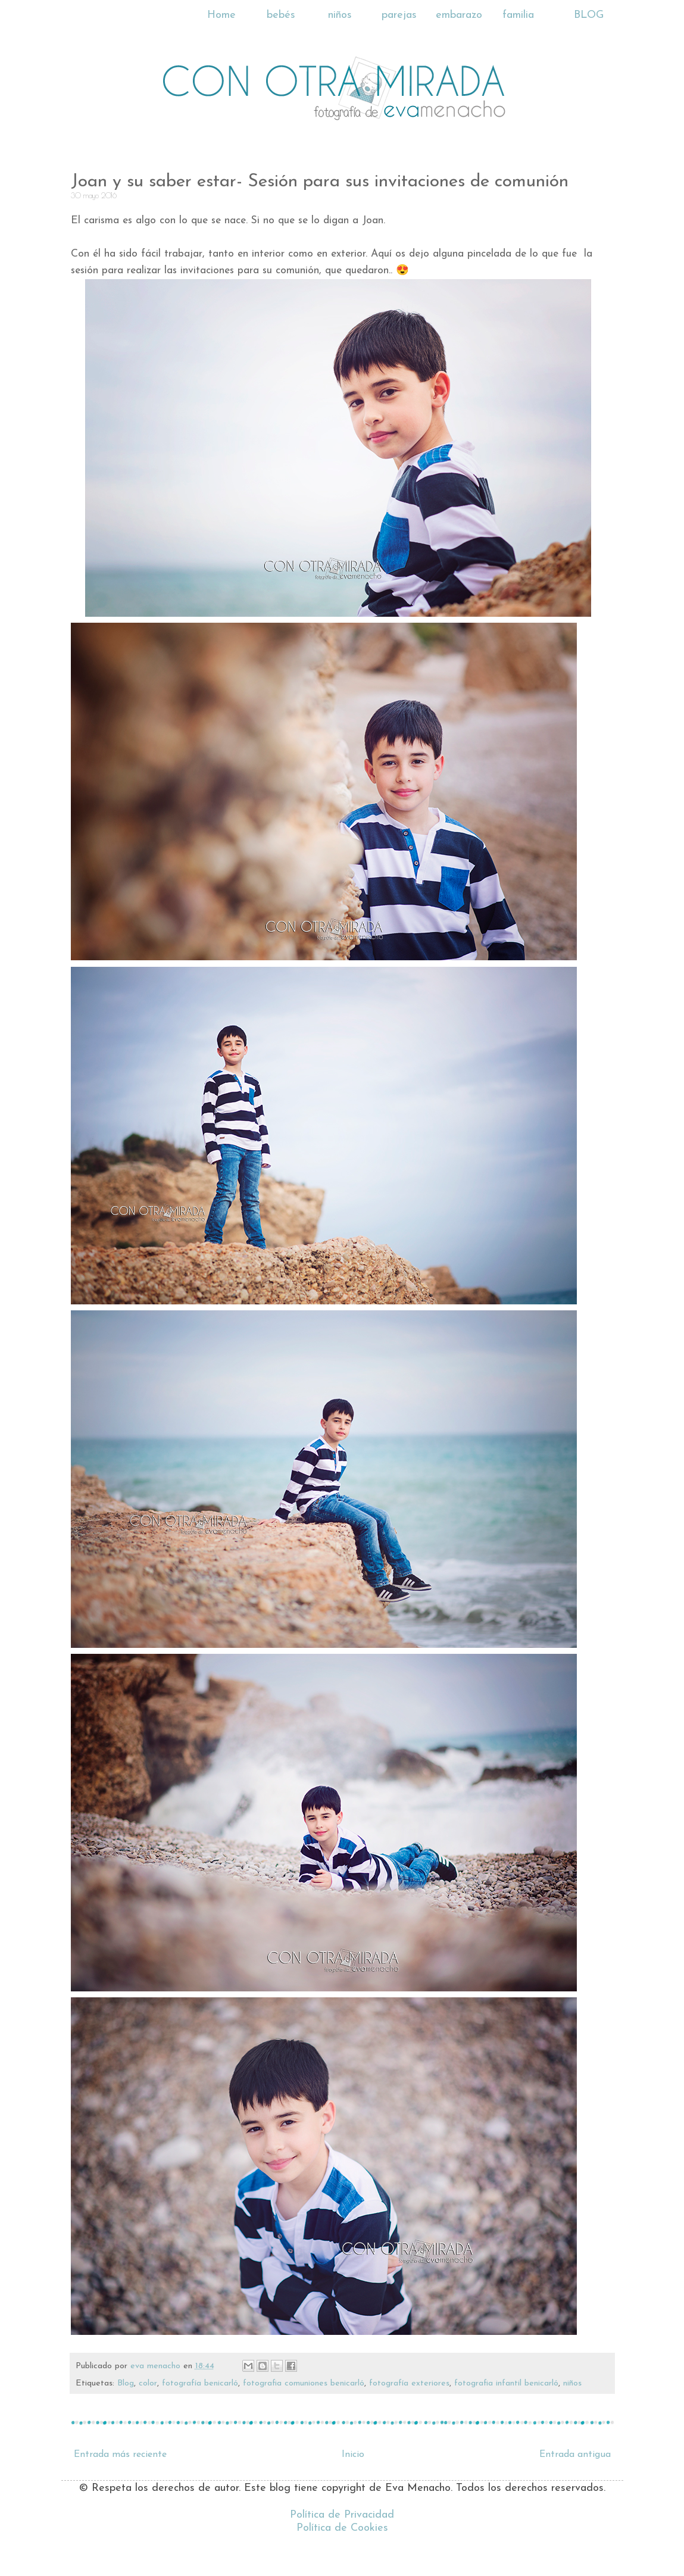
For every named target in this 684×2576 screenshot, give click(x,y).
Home (221, 15)
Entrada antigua (575, 2454)
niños (340, 15)
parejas (399, 15)
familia (518, 15)
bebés (281, 15)
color (148, 2383)
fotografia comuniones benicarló (303, 2383)
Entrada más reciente (120, 2454)
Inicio (353, 2454)
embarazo (459, 15)
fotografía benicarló (200, 2383)
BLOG (589, 15)
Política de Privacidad (342, 2515)
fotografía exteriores (409, 2383)
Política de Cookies (342, 2528)
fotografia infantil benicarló (506, 2383)
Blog (125, 2383)
